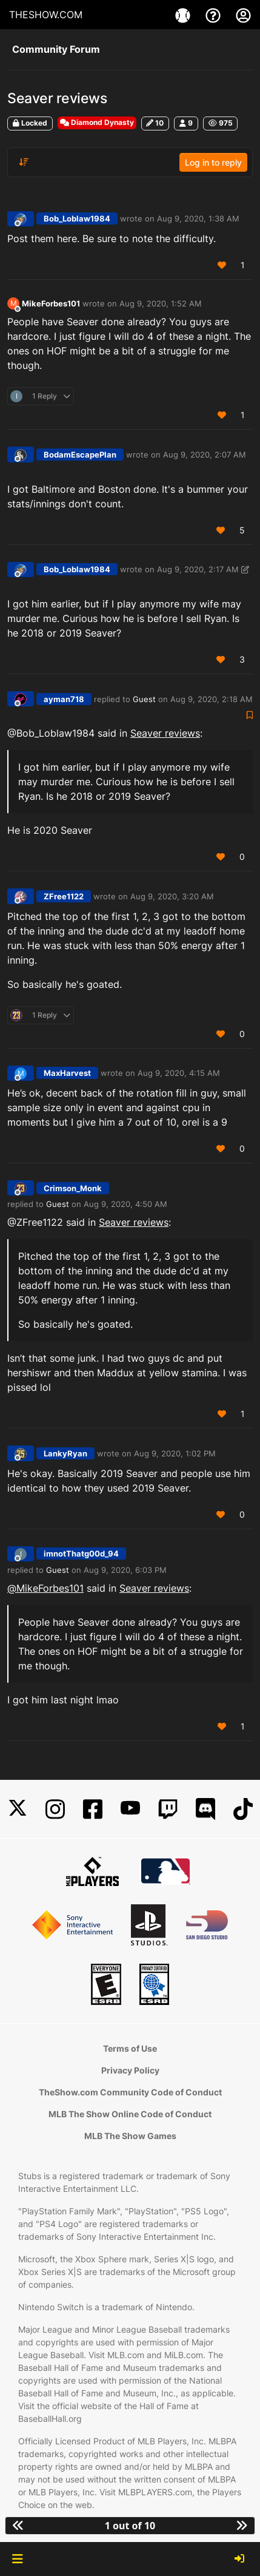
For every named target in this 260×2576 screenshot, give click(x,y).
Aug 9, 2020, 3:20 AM (172, 896)
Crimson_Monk (73, 1188)
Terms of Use (130, 2048)
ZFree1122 (64, 896)
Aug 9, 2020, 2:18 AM (211, 699)
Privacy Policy (130, 2070)
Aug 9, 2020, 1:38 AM (198, 218)
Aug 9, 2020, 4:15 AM (179, 1073)
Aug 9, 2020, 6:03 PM (125, 1570)
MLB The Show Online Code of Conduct (130, 2114)
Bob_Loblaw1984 (77, 218)
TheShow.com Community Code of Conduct (130, 2092)
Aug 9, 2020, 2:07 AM (204, 454)
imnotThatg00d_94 (81, 1553)
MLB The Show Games (130, 2136)
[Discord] (205, 1809)
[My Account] (243, 14)
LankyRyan (65, 1453)
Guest (144, 699)
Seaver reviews (165, 733)
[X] (17, 1809)
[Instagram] (55, 1809)
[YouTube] (130, 1809)
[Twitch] (168, 1809)
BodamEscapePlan (80, 454)
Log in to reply (213, 162)
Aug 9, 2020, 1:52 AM (160, 303)
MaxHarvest (67, 1073)
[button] (17, 2559)
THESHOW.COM (45, 14)
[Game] (184, 14)
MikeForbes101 (51, 303)
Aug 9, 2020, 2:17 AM (198, 569)
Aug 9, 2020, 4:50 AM (125, 1204)
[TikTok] (243, 1809)
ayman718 (64, 699)
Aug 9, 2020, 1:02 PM (175, 1453)
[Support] (214, 14)
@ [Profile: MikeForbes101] (45, 1588)
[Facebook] (92, 1809)
